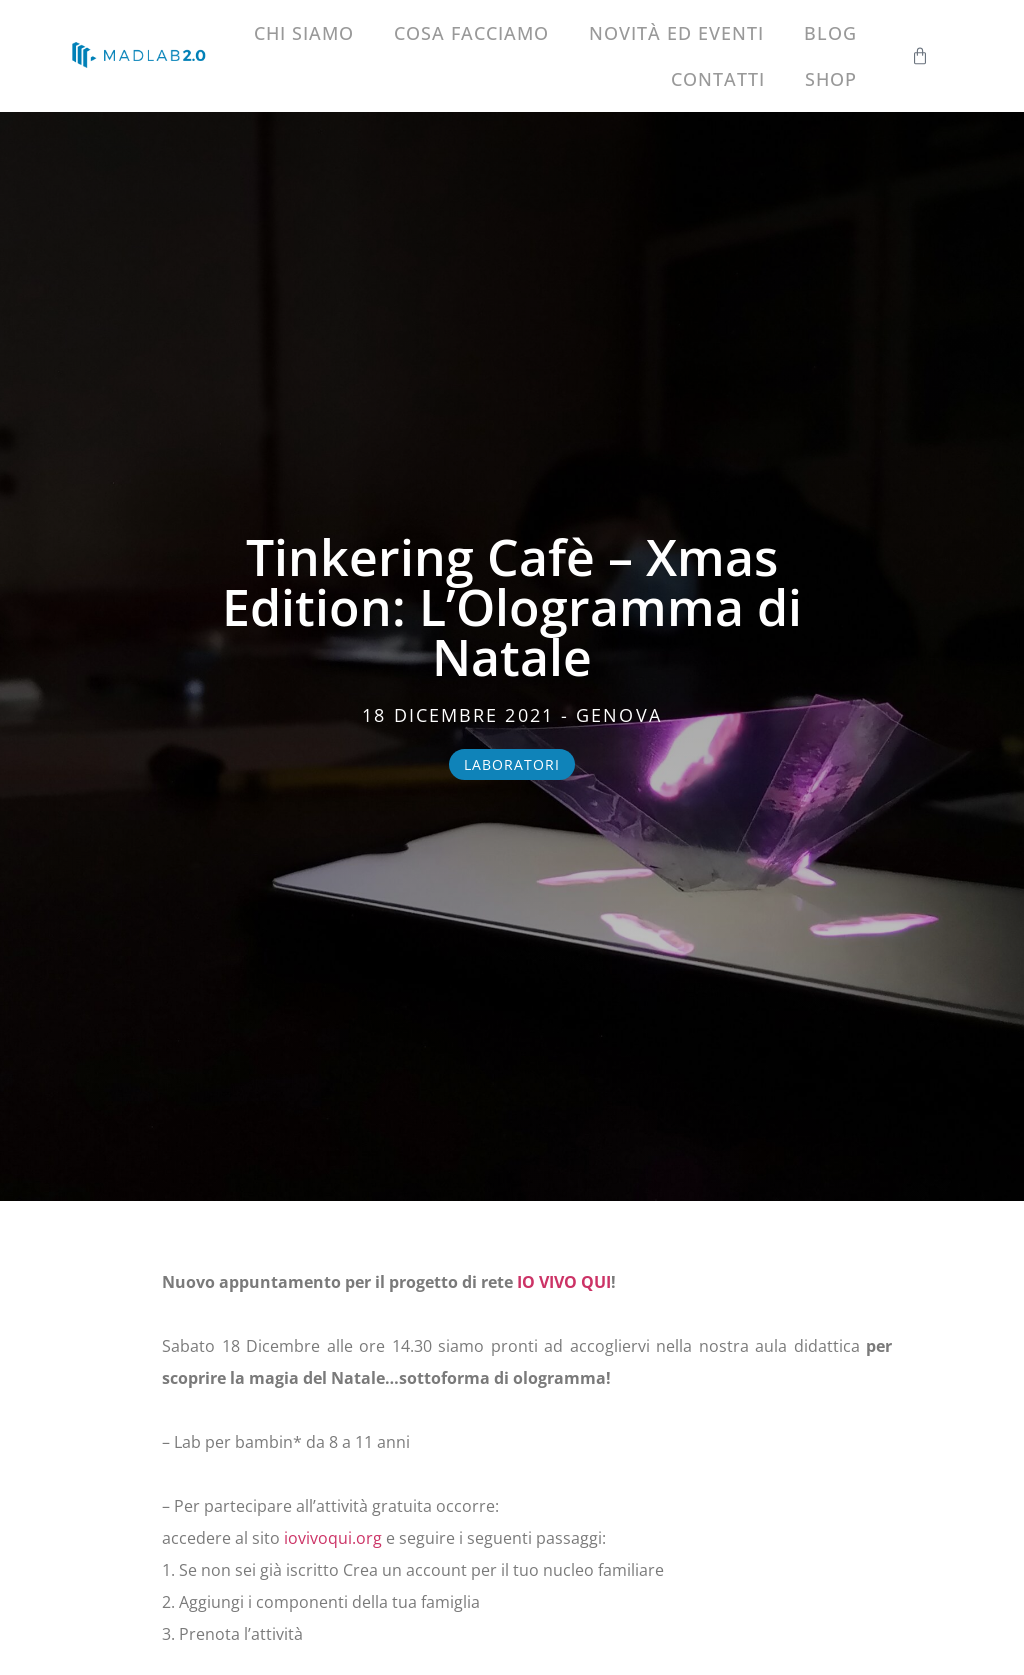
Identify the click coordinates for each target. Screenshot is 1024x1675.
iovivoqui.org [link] (333, 1538)
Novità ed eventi (676, 33)
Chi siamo (304, 33)
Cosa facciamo (471, 33)
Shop (831, 79)
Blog (830, 33)
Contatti (718, 79)
